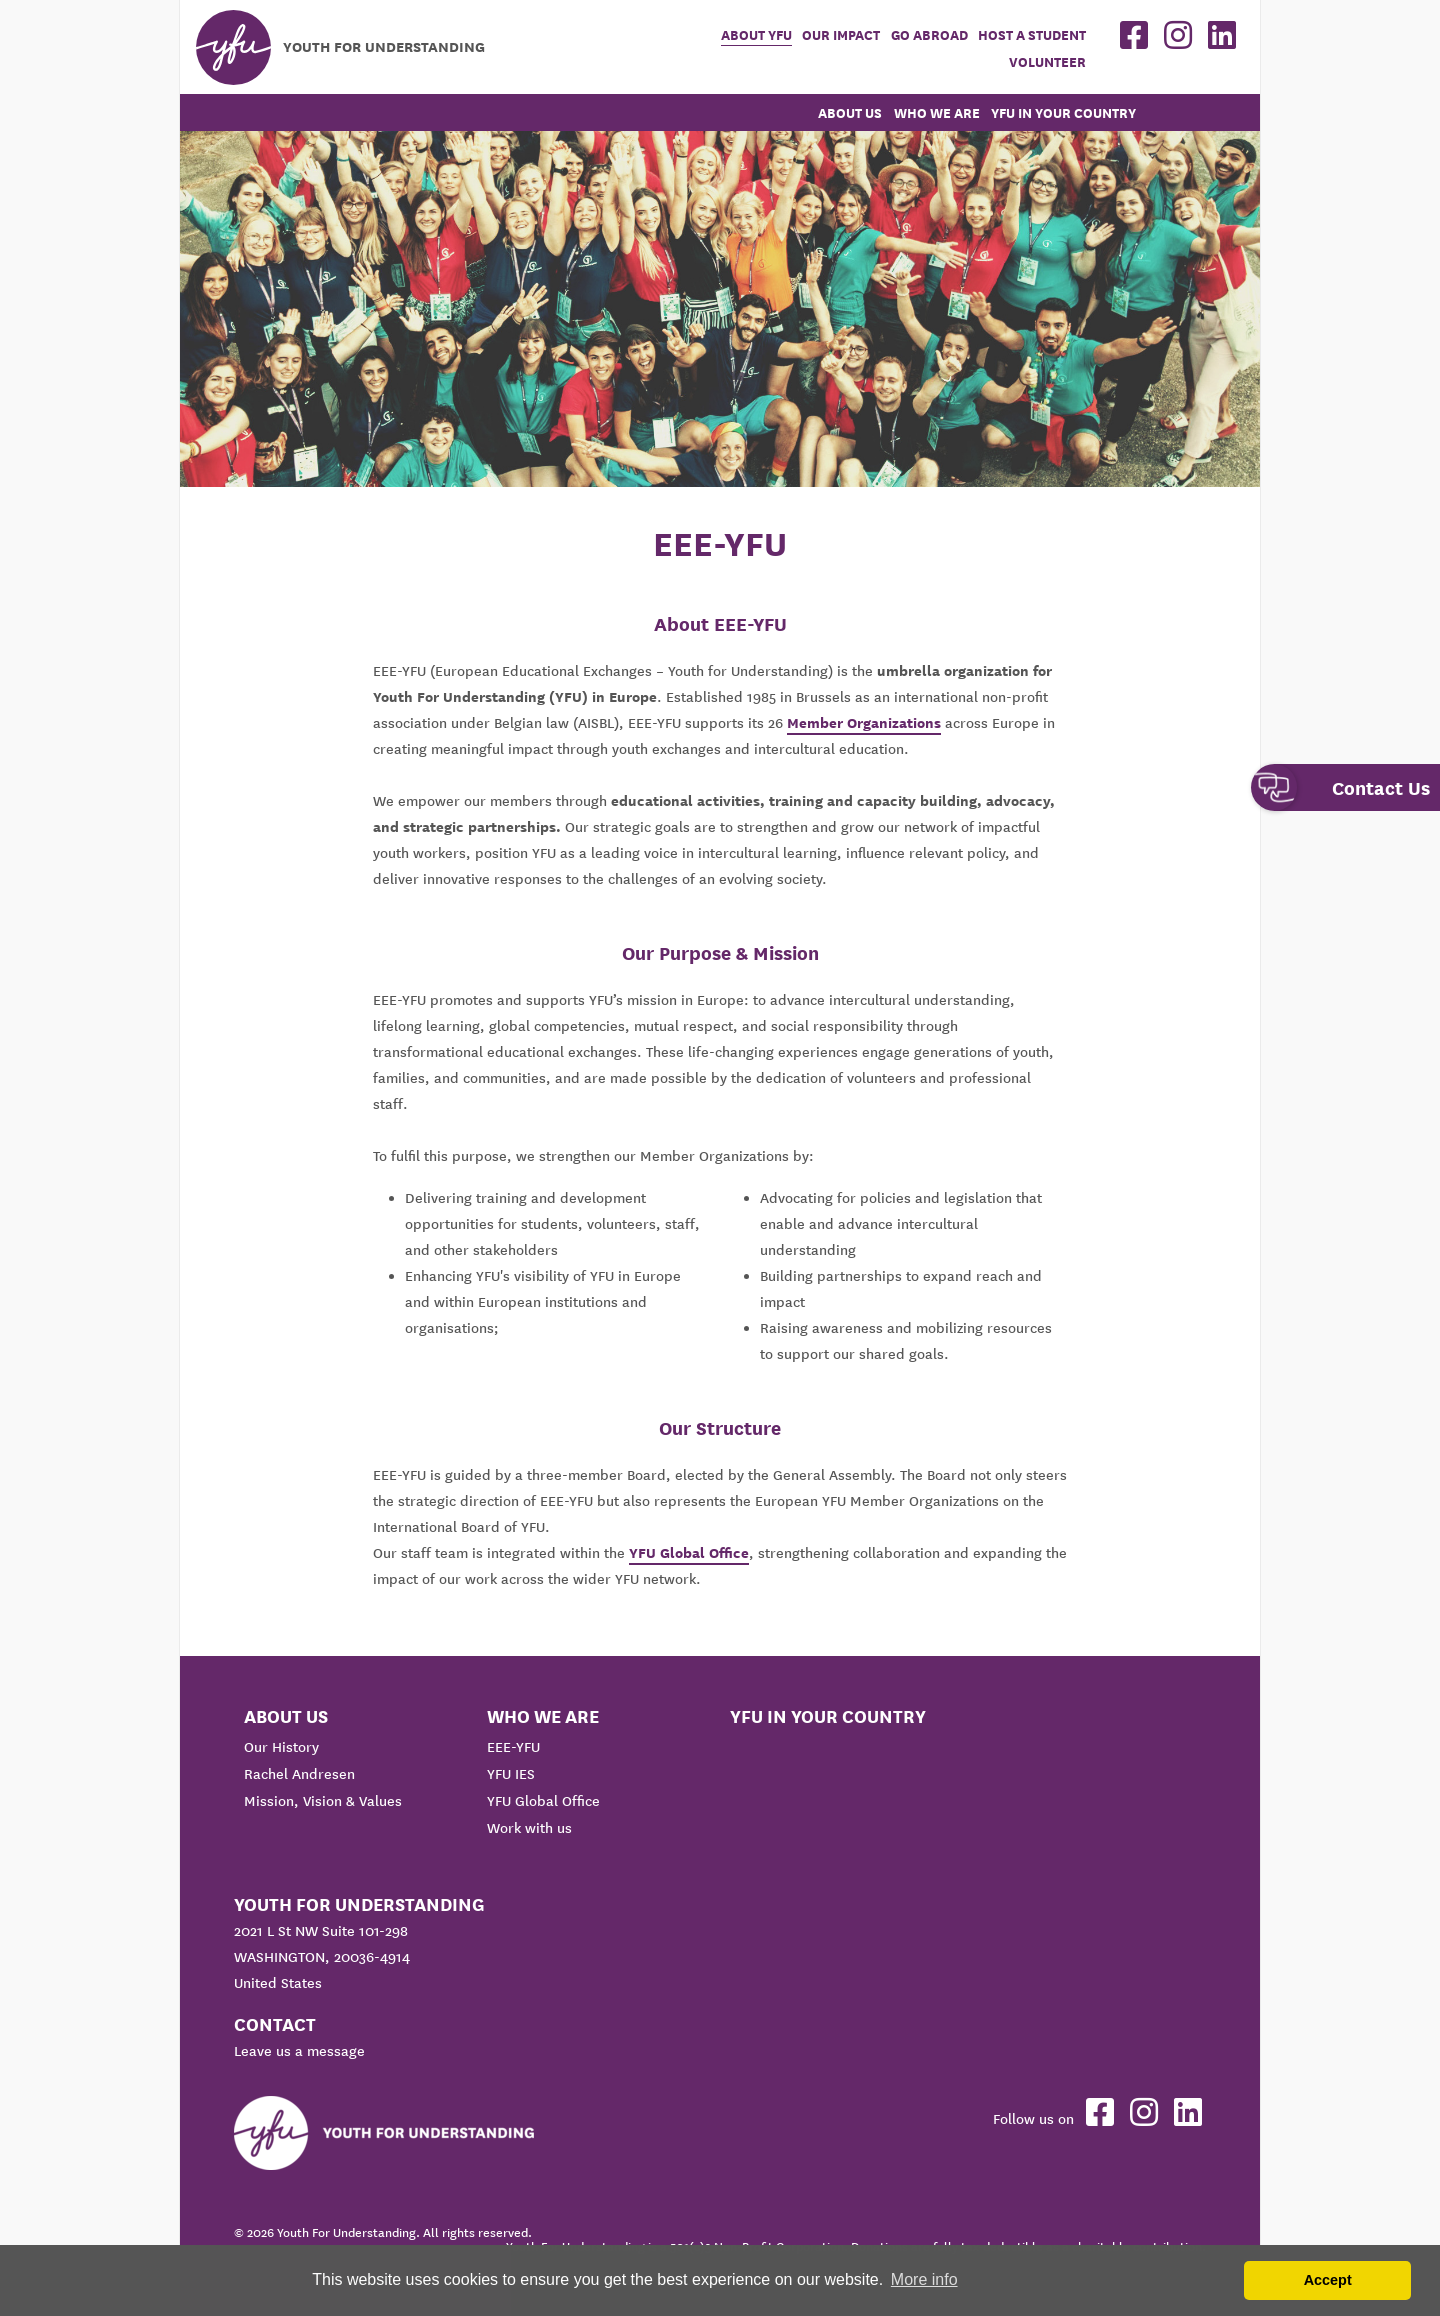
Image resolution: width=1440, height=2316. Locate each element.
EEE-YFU (513, 1747)
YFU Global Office (689, 1553)
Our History (281, 1747)
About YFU (756, 35)
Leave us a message (299, 2051)
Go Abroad (929, 35)
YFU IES (511, 1774)
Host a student (1032, 35)
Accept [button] (1328, 2280)
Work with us (529, 1828)
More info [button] (924, 2279)
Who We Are (937, 113)
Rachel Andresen (299, 1774)
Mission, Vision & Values (323, 1801)
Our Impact (841, 35)
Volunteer (1047, 62)
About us (850, 113)
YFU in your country (1063, 113)
